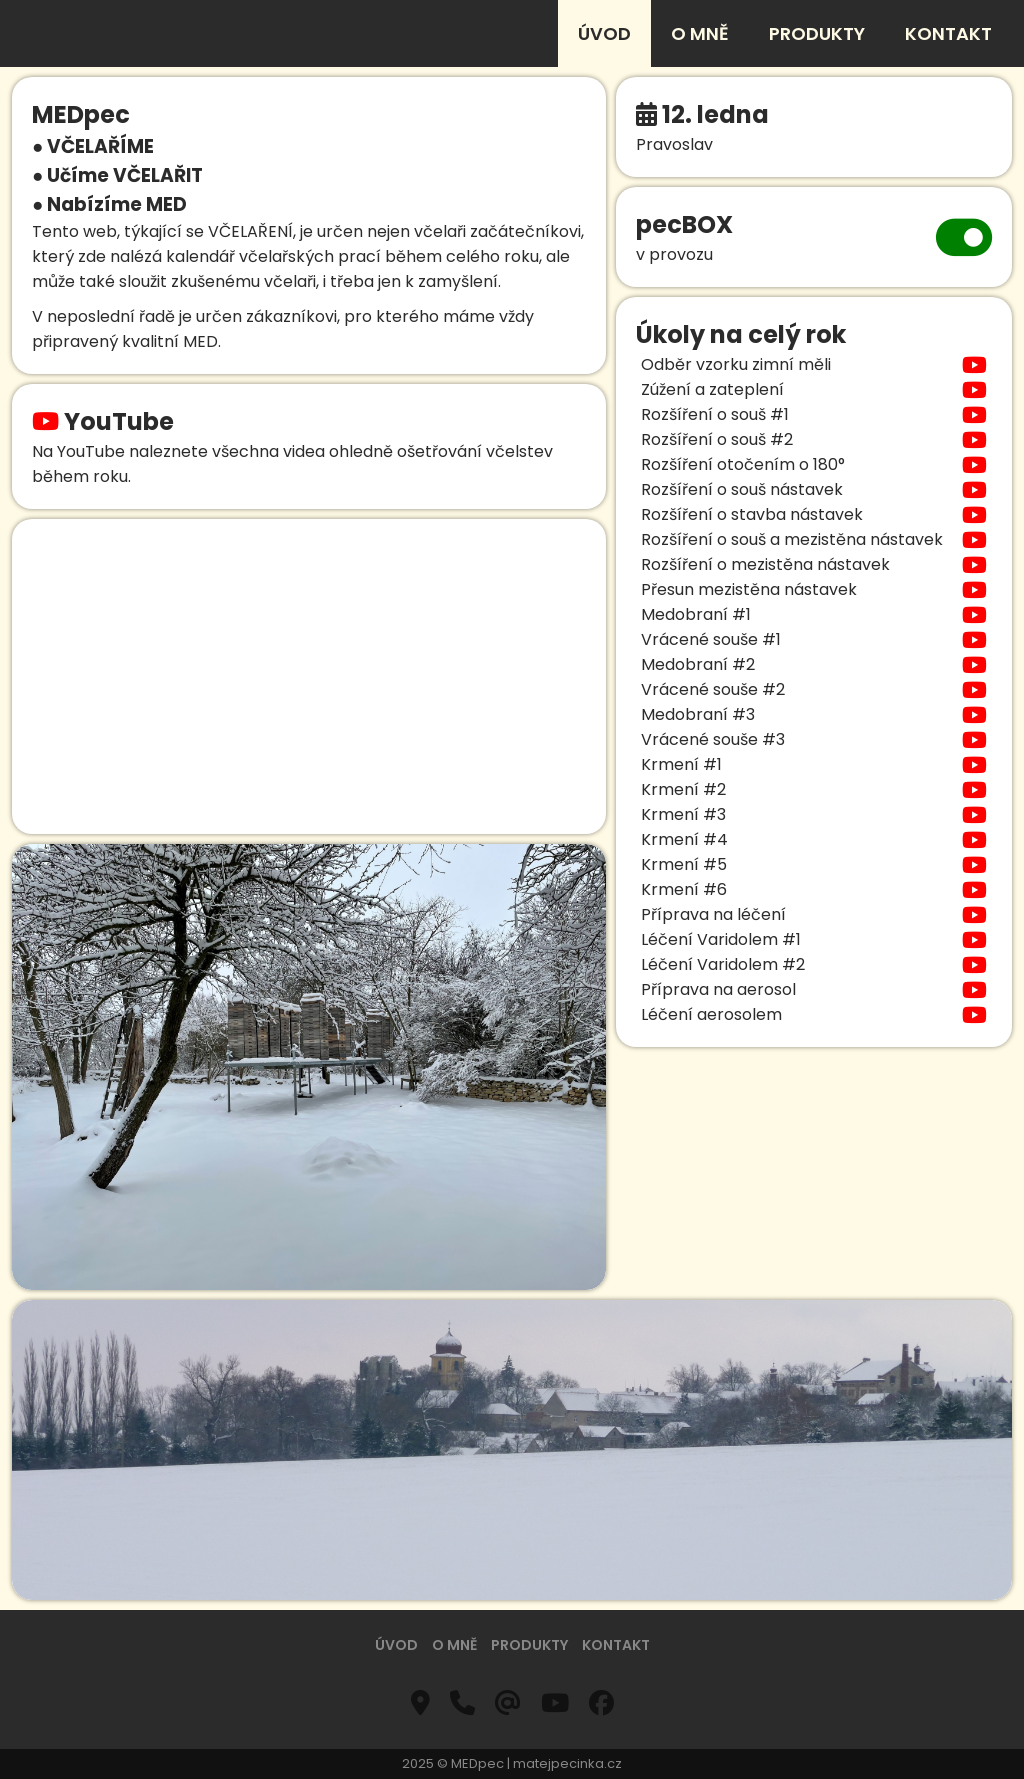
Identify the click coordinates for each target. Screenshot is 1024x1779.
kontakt (948, 33)
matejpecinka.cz (567, 1763)
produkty (817, 33)
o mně (700, 33)
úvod (604, 33)
